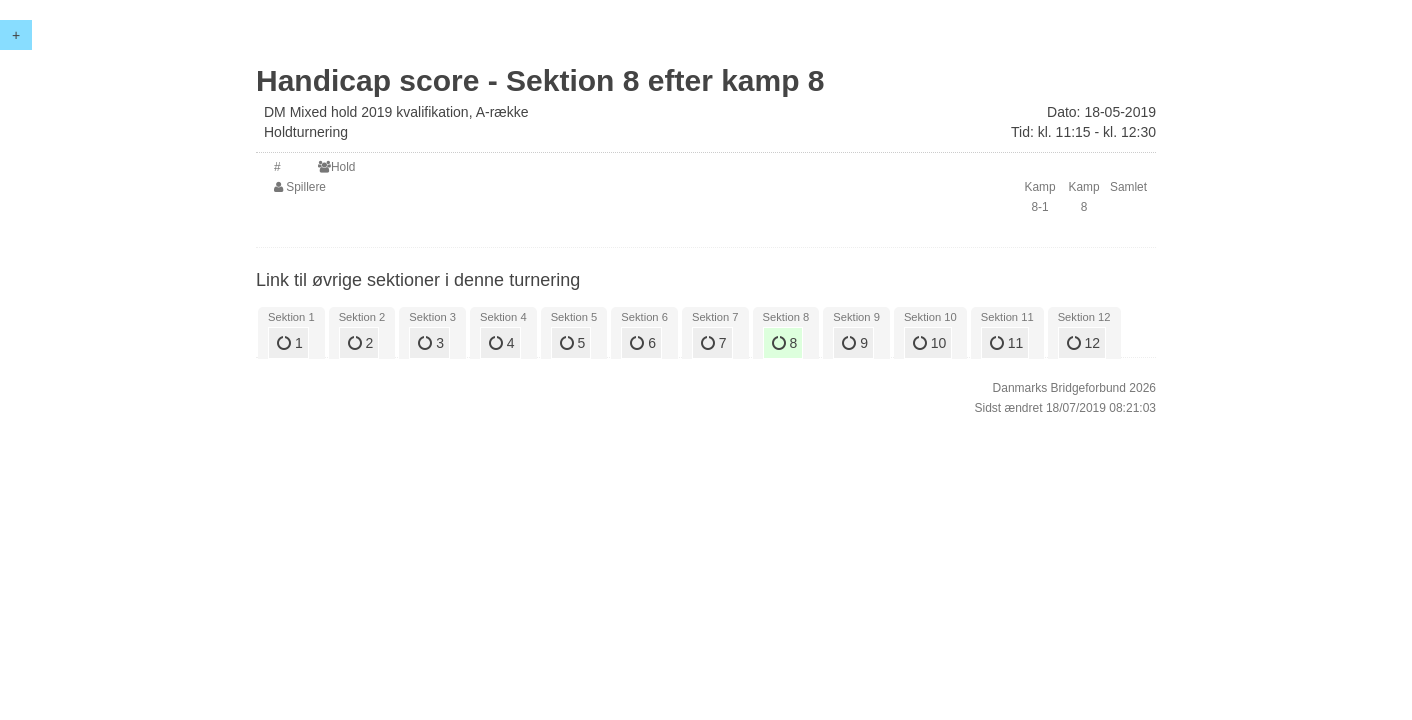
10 (929, 343)
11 (1006, 343)
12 (1083, 343)
